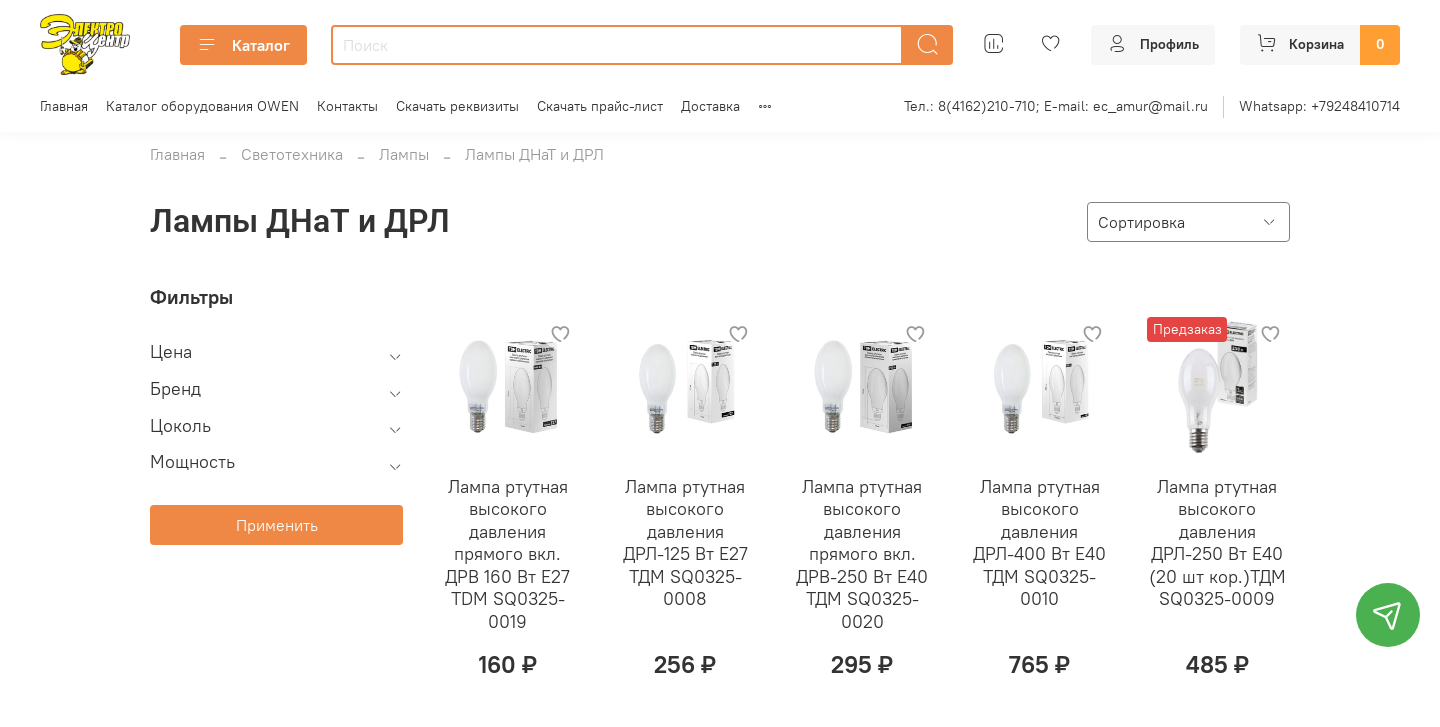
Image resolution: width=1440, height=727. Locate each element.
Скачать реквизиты (457, 106)
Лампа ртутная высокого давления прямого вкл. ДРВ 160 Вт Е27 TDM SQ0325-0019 (507, 554)
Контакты (347, 106)
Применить (277, 525)
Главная (64, 106)
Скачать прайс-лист (600, 106)
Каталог (243, 45)
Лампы (404, 154)
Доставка (710, 106)
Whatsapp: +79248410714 (1319, 106)
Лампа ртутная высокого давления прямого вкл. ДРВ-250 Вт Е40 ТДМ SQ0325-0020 (862, 554)
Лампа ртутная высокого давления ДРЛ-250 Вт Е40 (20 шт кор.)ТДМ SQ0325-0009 (1217, 543)
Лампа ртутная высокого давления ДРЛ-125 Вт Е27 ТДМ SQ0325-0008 (685, 543)
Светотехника (292, 154)
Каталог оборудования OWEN (202, 106)
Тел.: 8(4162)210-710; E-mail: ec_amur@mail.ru (1056, 106)
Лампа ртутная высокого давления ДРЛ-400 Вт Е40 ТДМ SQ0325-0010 (1039, 543)
